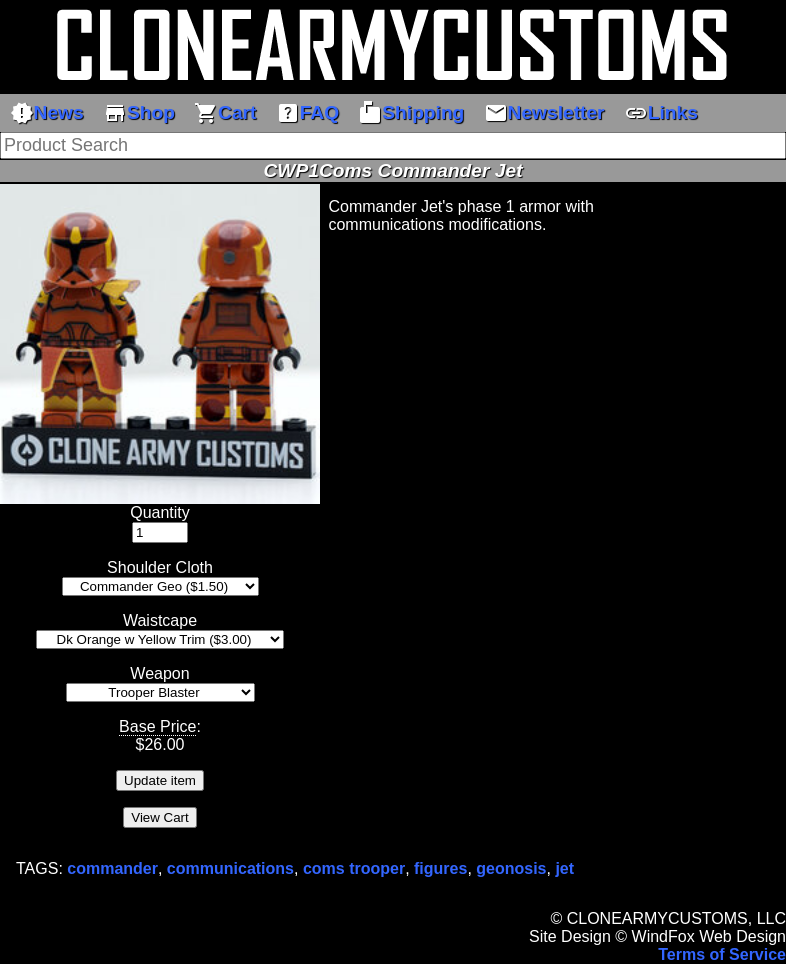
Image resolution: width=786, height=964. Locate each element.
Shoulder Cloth (160, 567)
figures (440, 868)
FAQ (307, 113)
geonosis (511, 868)
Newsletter (544, 113)
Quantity (160, 512)
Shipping (411, 113)
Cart (225, 113)
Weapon (159, 673)
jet (564, 868)
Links (661, 113)
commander (112, 868)
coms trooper (354, 868)
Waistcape (160, 620)
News (47, 113)
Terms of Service (722, 954)
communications (230, 868)
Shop (139, 113)
